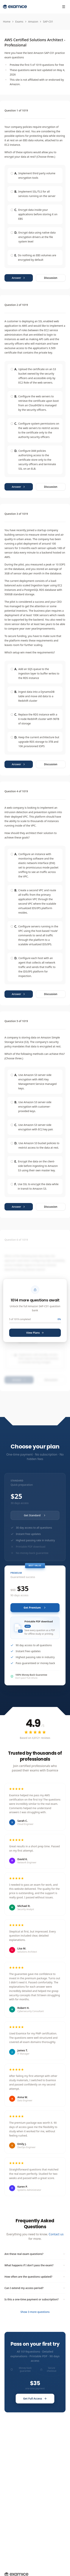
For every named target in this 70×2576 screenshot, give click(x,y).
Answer (19, 278)
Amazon (33, 21)
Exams (19, 21)
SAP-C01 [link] (48, 21)
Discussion (50, 278)
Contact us (56, 2234)
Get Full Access (35, 2398)
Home (6, 21)
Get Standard (35, 1515)
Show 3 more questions (34, 2312)
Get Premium (35, 1607)
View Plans (35, 1332)
